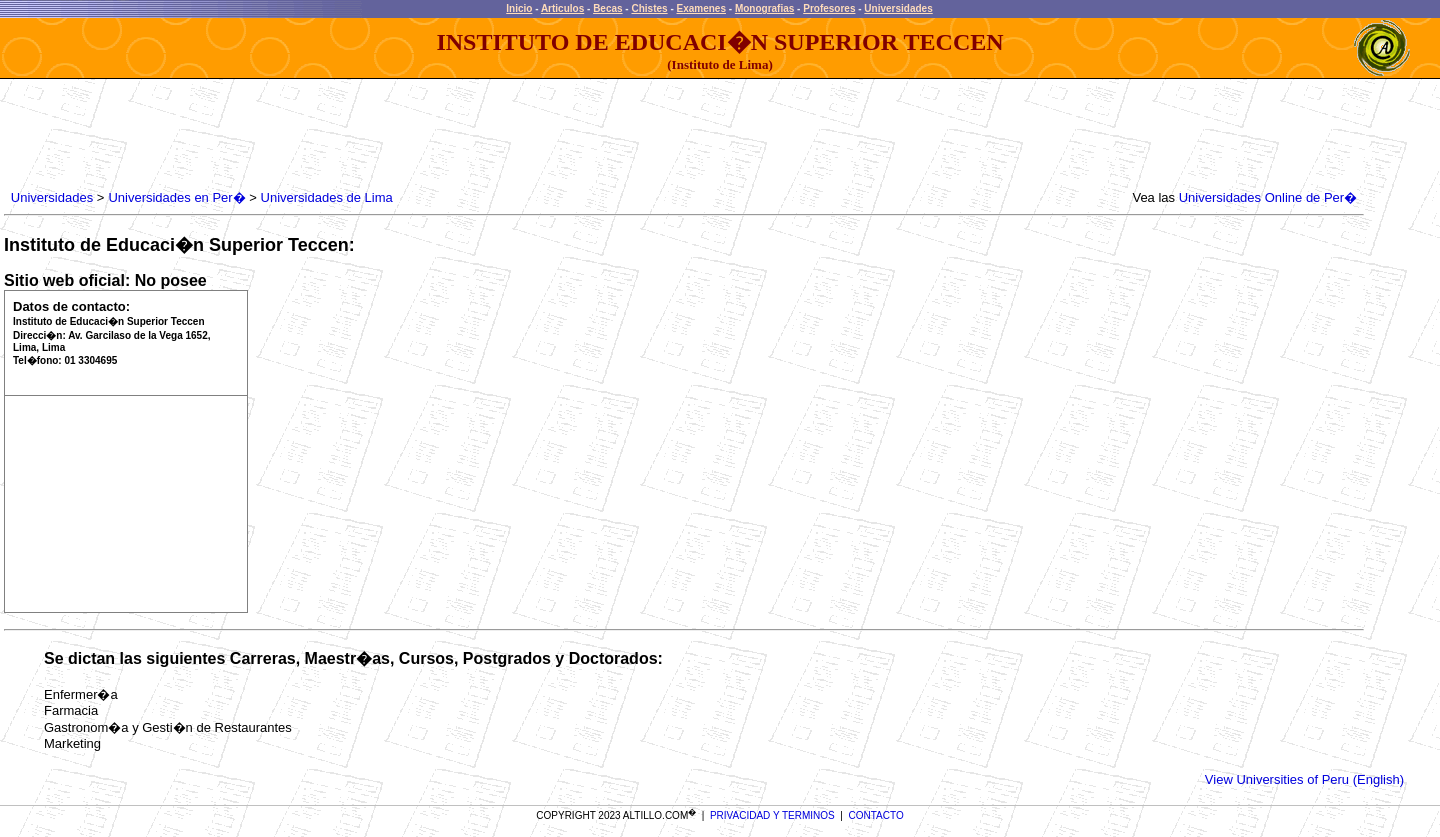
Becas (607, 8)
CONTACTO (876, 815)
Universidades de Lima (327, 197)
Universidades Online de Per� (1268, 197)
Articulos (562, 8)
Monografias (764, 8)
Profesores (829, 8)
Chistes (649, 8)
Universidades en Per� (176, 197)
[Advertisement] (371, 135)
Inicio (519, 8)
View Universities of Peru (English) (1304, 779)
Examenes (701, 8)
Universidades (898, 8)
